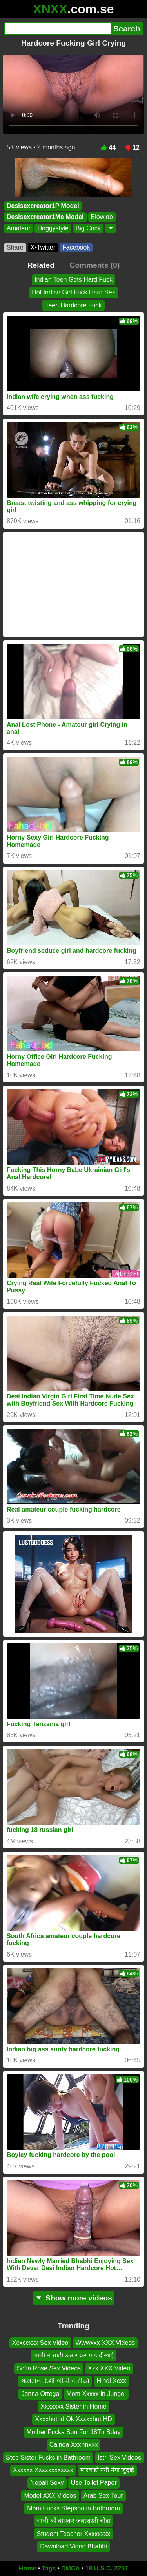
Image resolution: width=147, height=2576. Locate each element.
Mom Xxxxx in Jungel (95, 2393)
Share (15, 247)
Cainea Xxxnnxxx (73, 2444)
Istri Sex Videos (119, 2457)
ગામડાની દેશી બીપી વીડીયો (55, 2381)
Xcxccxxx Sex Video (40, 2342)
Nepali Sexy (47, 2482)
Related (40, 265)
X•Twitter (43, 247)
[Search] (57, 28)
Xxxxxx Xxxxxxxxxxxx (43, 2469)
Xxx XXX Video (109, 2368)
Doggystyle (52, 228)
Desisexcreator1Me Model (45, 217)
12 (132, 147)
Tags (49, 2568)
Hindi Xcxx (111, 2381)
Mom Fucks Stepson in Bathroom (73, 2508)
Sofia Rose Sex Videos (49, 2368)
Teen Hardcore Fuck (73, 305)
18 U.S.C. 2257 (106, 2568)
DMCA (70, 2568)
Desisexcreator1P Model (43, 205)
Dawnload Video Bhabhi (73, 2546)
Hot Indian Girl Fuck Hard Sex (73, 292)
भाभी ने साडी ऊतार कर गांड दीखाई (73, 2355)
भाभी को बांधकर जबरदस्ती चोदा (73, 2520)
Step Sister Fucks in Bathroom (48, 2457)
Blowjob (102, 217)
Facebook (76, 247)
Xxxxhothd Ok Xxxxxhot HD (73, 2419)
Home (27, 2568)
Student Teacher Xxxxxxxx (73, 2533)
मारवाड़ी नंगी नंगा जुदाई (107, 2469)
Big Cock (88, 228)
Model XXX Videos (50, 2495)
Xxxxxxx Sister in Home (73, 2406)
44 (108, 147)
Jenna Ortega (40, 2393)
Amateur (18, 228)
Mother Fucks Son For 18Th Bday (73, 2431)
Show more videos (73, 2298)
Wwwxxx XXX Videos (105, 2342)
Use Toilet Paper (94, 2482)
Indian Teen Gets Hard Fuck (73, 279)
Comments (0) (94, 265)
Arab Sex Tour (103, 2495)
